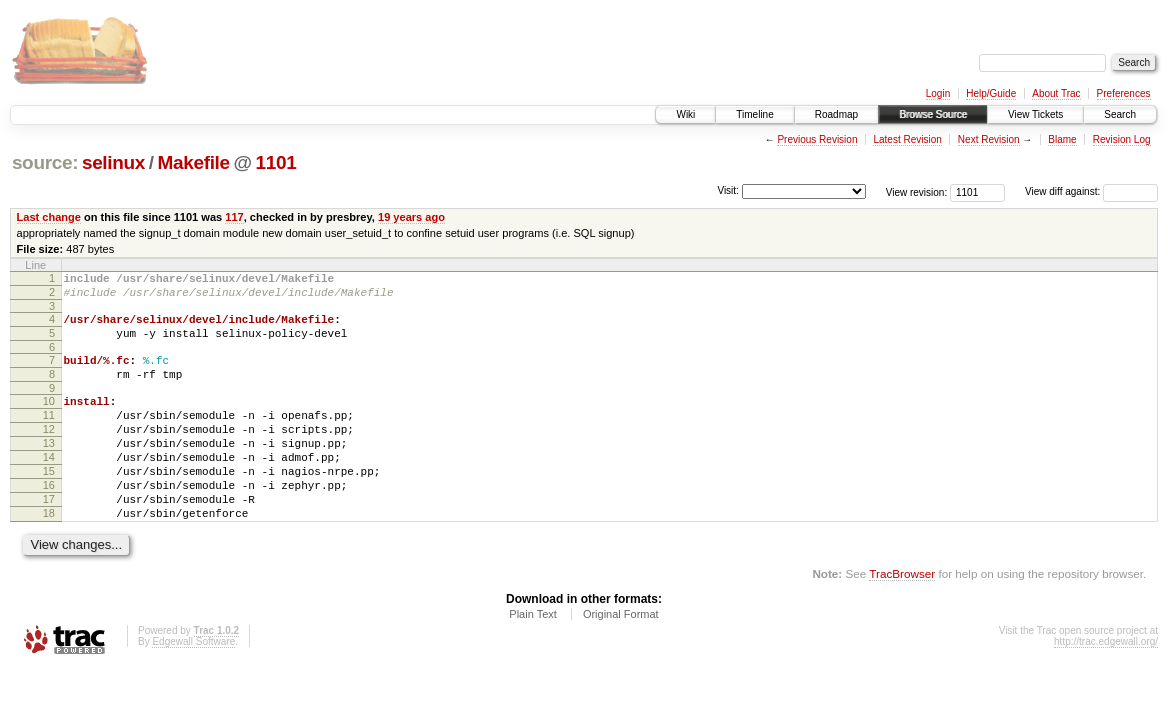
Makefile (194, 162)
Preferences (1124, 93)
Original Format (621, 659)
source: (45, 162)
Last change (49, 217)
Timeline (754, 114)
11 (49, 436)
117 (234, 217)
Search (1120, 114)
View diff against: (1091, 191)
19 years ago (411, 217)
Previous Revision (817, 139)
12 (49, 453)
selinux (113, 162)
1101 (276, 162)
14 (49, 487)
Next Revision (989, 139)
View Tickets (1035, 114)
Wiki (685, 114)
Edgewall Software (193, 686)
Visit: (728, 190)
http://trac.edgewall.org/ (1106, 686)
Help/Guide (991, 93)
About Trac (1056, 93)
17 (49, 538)
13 (49, 470)
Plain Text (533, 659)
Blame (1062, 139)
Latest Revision (907, 139)
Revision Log (1122, 139)
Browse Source (933, 114)
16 (49, 521)
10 (49, 419)
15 (49, 504)
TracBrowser (902, 618)
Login (938, 93)
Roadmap (836, 114)
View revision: (917, 191)
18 (49, 555)
